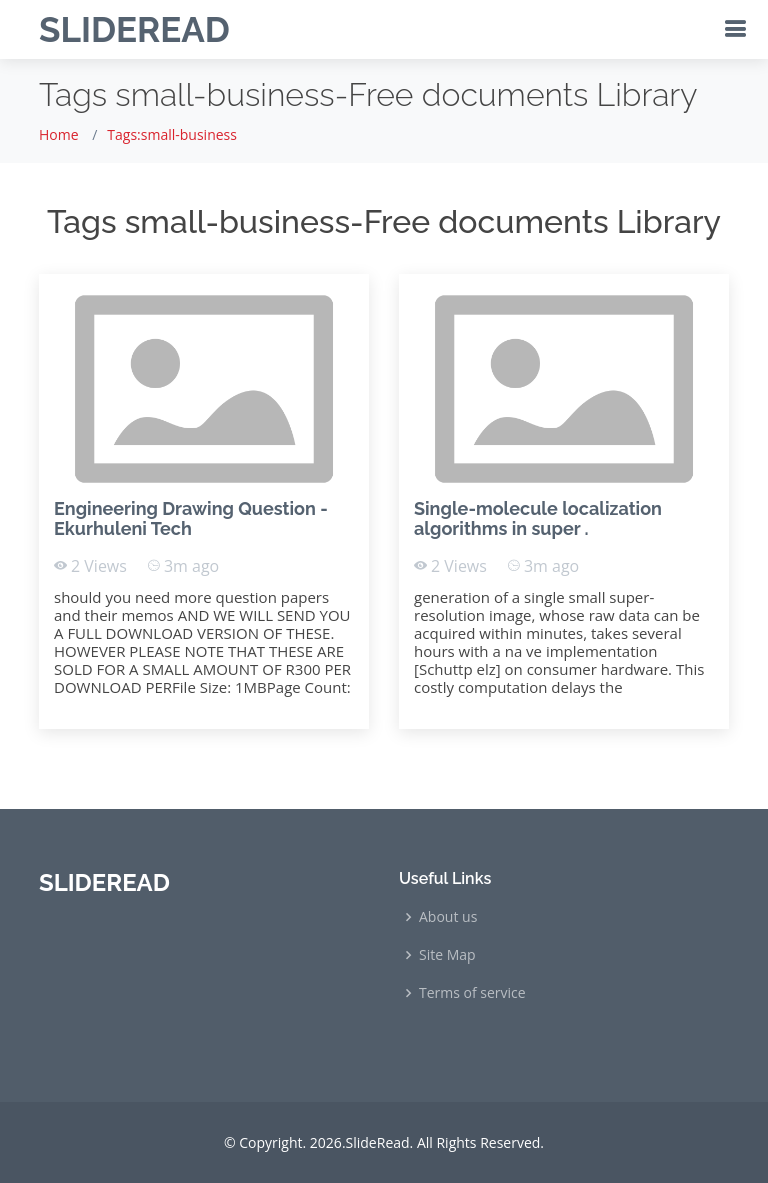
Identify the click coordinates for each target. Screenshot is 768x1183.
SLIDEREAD (134, 29)
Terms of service (472, 993)
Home (59, 134)
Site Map (447, 955)
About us (448, 917)
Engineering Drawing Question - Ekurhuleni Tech (191, 518)
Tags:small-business (172, 134)
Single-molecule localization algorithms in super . (538, 518)
